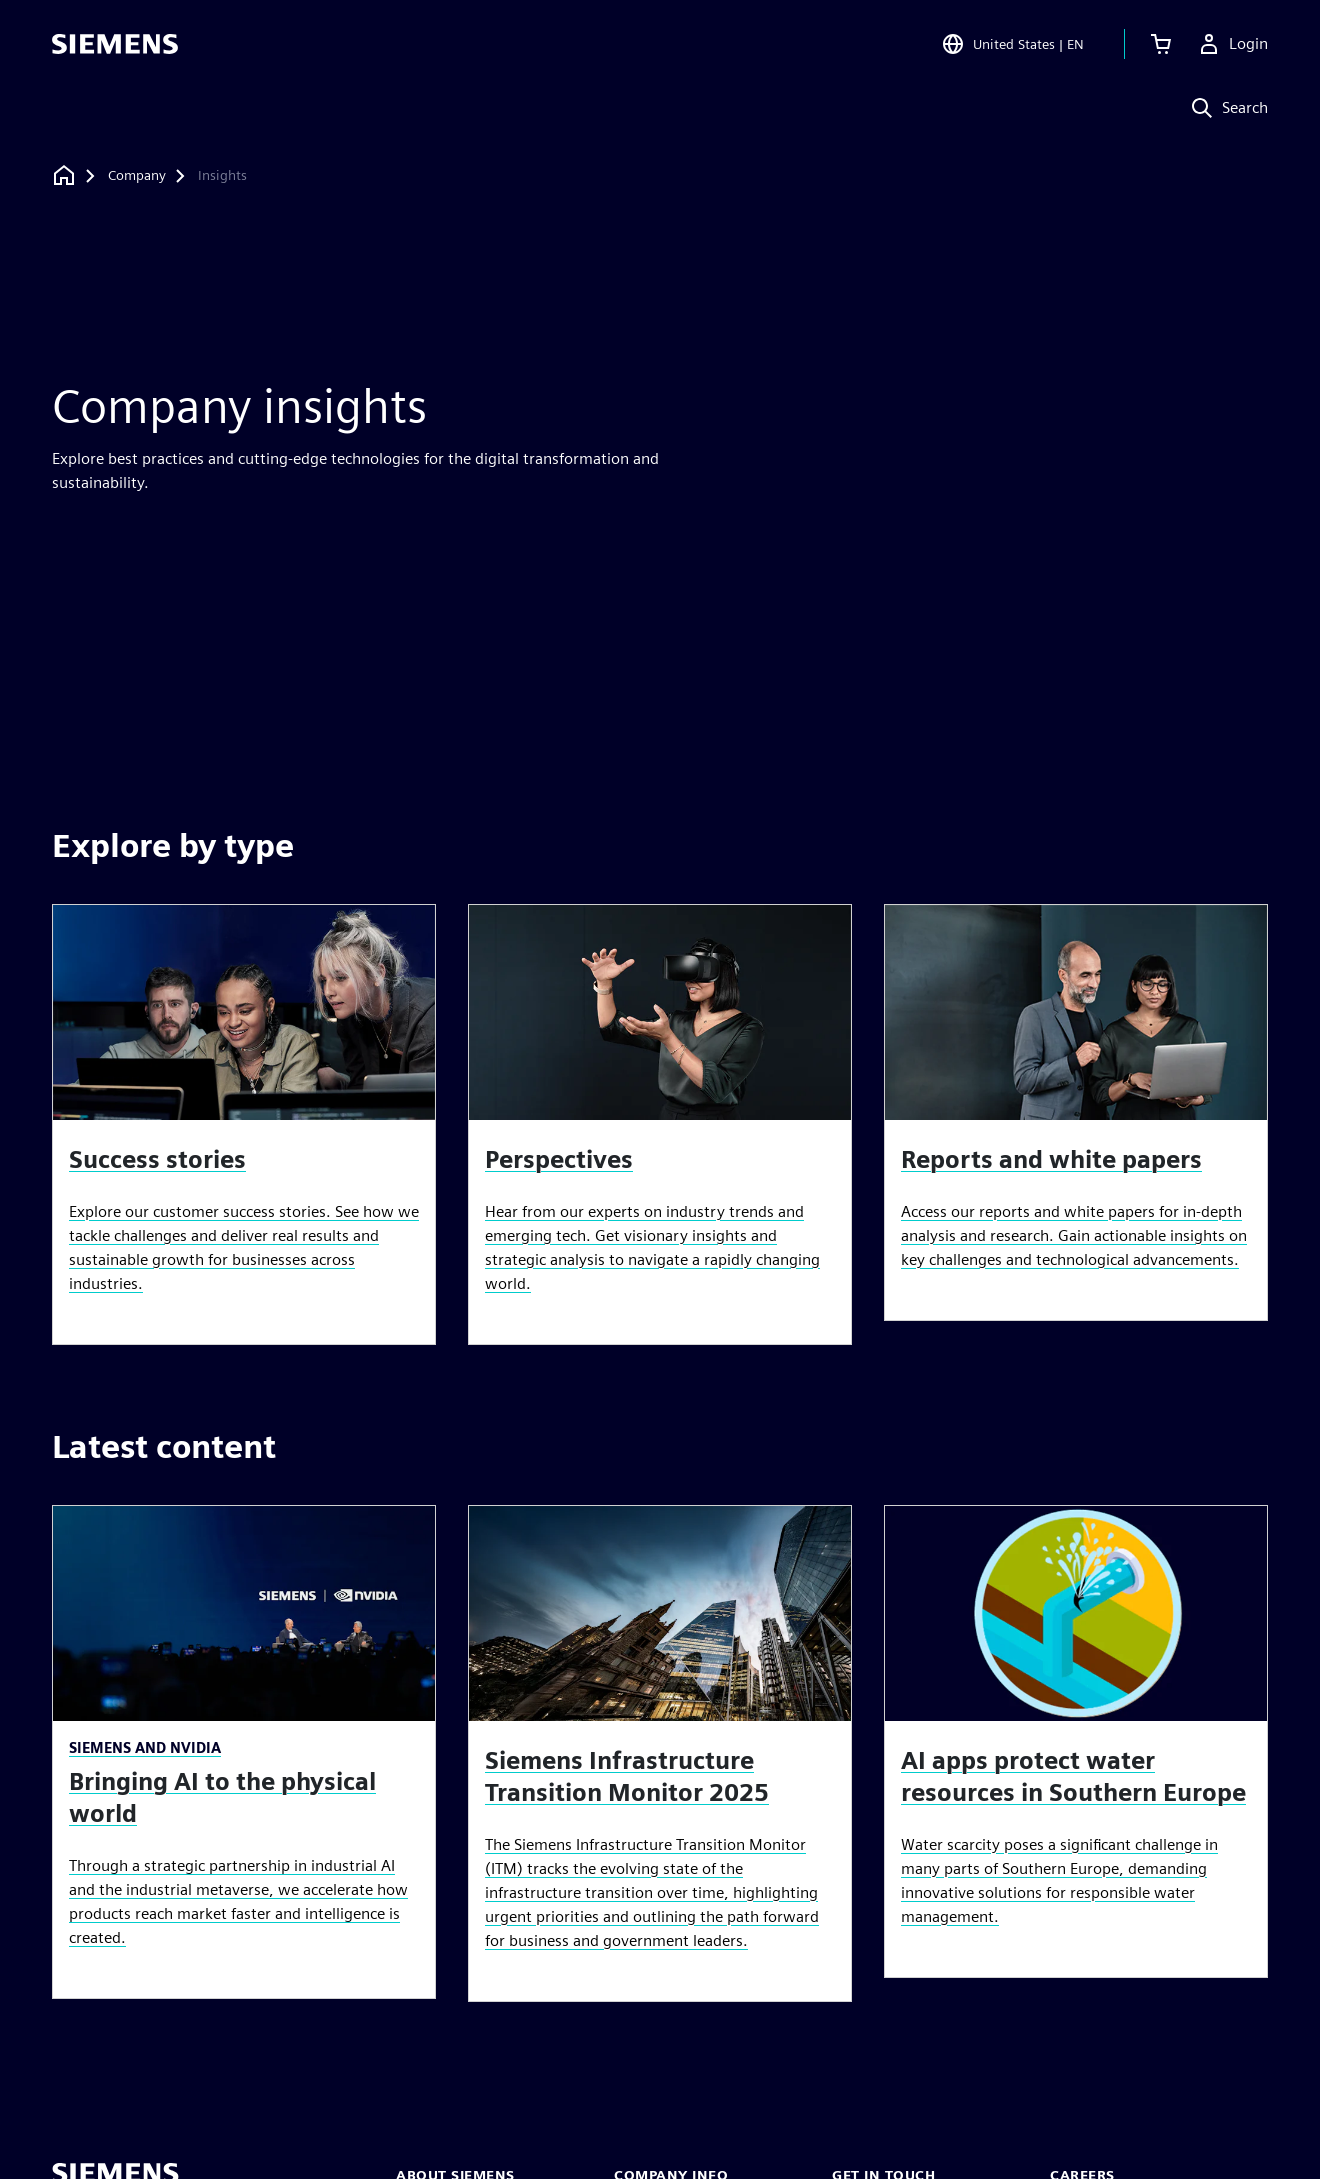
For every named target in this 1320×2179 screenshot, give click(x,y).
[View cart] (1161, 44)
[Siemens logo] (115, 44)
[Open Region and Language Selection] (1012, 44)
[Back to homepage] (64, 175)
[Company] (137, 176)
